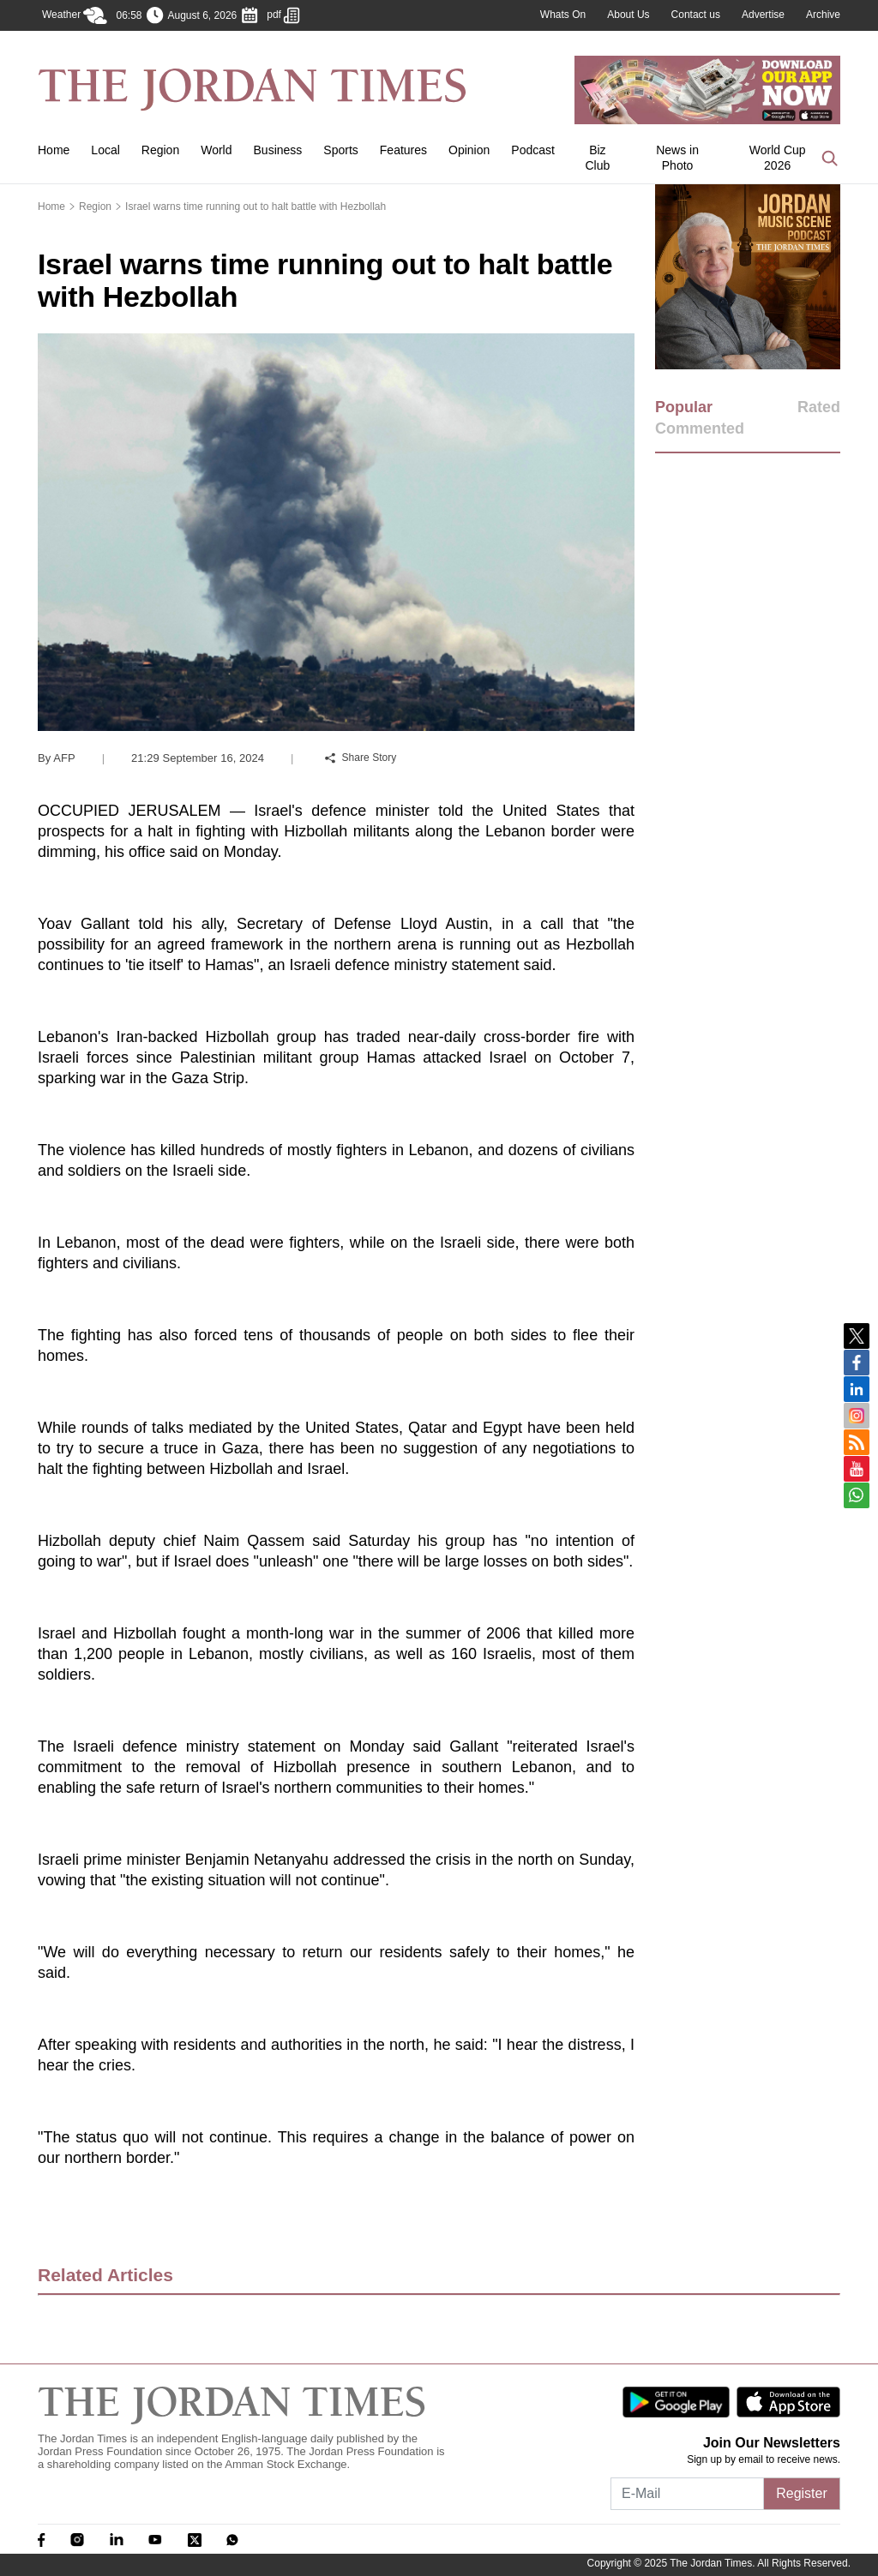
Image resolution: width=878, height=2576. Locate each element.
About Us (628, 15)
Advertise (763, 15)
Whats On (563, 15)
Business (278, 150)
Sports (340, 150)
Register (801, 2493)
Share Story (361, 758)
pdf (283, 15)
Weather (74, 15)
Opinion (469, 150)
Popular (684, 407)
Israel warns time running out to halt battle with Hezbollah (255, 207)
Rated (818, 407)
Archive (823, 15)
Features (403, 150)
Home (53, 150)
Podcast (533, 150)
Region (160, 150)
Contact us (695, 15)
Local (105, 150)
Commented (699, 428)
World (216, 150)
